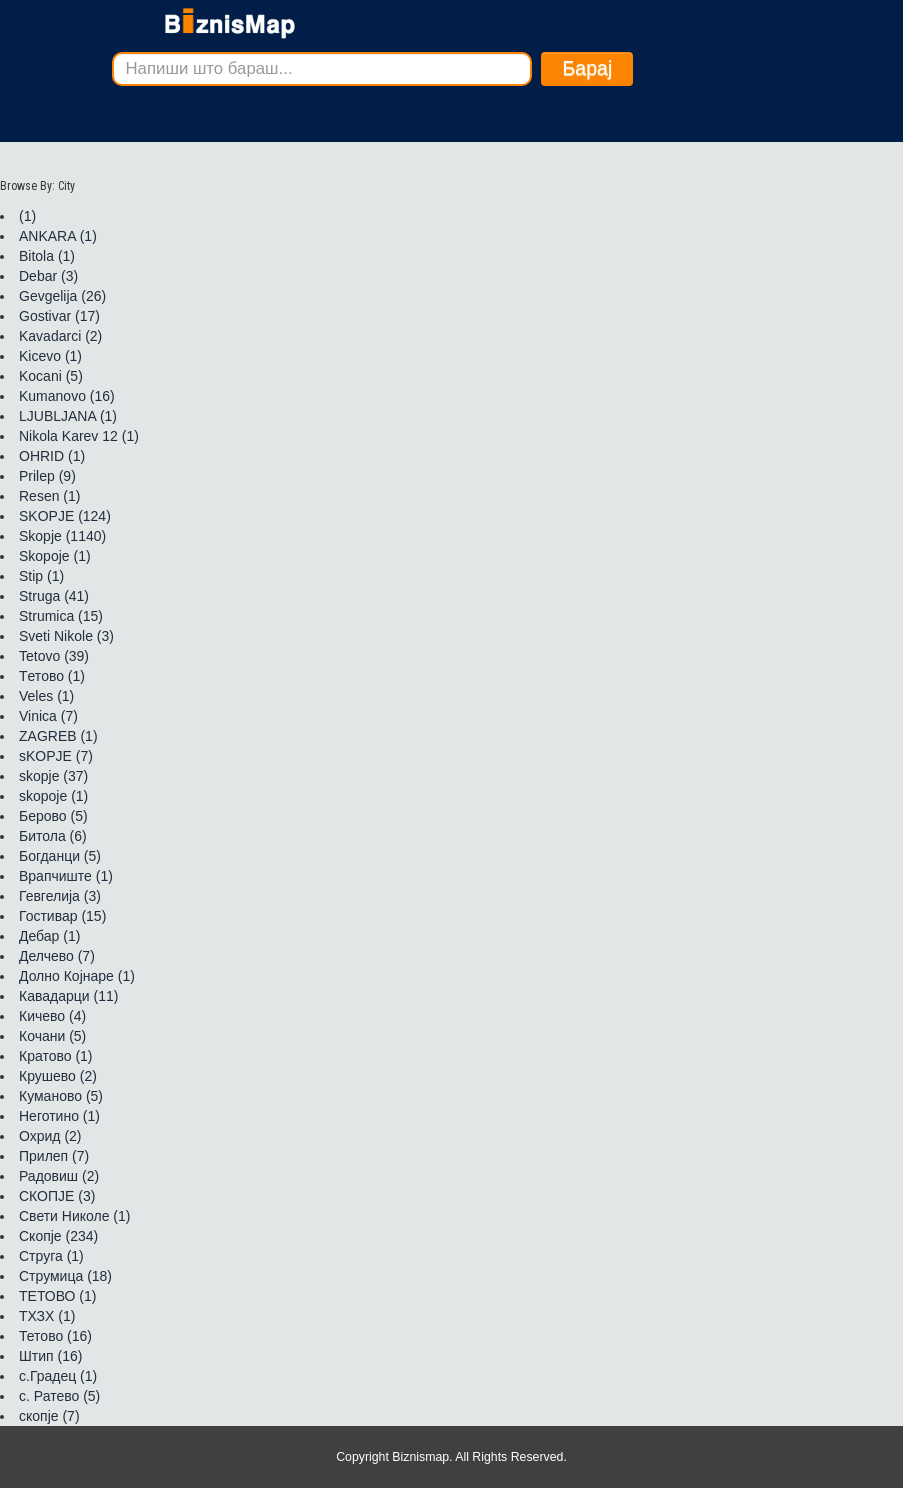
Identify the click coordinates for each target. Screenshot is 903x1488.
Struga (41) (54, 596)
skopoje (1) (53, 796)
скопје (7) (49, 1416)
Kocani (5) (51, 376)
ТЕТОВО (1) (57, 1296)
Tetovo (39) (54, 656)
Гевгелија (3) (60, 896)
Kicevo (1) (50, 356)
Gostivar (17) (59, 316)
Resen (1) (49, 496)
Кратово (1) (56, 1056)
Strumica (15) (61, 616)
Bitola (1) (47, 256)
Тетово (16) (55, 1336)
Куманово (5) (61, 1096)
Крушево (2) (58, 1076)
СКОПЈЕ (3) (57, 1196)
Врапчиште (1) (66, 876)
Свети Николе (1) (74, 1216)
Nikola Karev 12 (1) (79, 436)
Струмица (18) (65, 1276)
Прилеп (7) (54, 1156)
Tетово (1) (52, 676)
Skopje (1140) (62, 536)
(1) (27, 216)
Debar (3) (48, 276)
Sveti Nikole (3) (66, 636)
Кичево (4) (52, 1016)
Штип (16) (50, 1356)
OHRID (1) (52, 456)
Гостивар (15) (62, 916)
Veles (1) (46, 696)
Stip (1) (41, 576)
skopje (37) (53, 776)
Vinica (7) (48, 716)
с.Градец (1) (58, 1376)
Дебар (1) (49, 936)
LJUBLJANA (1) (68, 416)
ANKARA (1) (58, 236)
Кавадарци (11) (68, 996)
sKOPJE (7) (56, 756)
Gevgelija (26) (62, 296)
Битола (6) (53, 836)
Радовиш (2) (59, 1176)
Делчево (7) (57, 956)
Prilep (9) (47, 476)
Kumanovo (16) (67, 396)
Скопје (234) (58, 1236)
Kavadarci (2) (60, 336)
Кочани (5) (52, 1036)
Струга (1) (51, 1256)
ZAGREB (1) (58, 736)
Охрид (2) (50, 1136)
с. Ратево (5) (59, 1396)
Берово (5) (53, 816)
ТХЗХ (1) (47, 1316)
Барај (587, 68)
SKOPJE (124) (65, 516)
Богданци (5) (60, 856)
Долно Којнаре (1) (77, 976)
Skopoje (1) (55, 556)
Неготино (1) (59, 1116)
